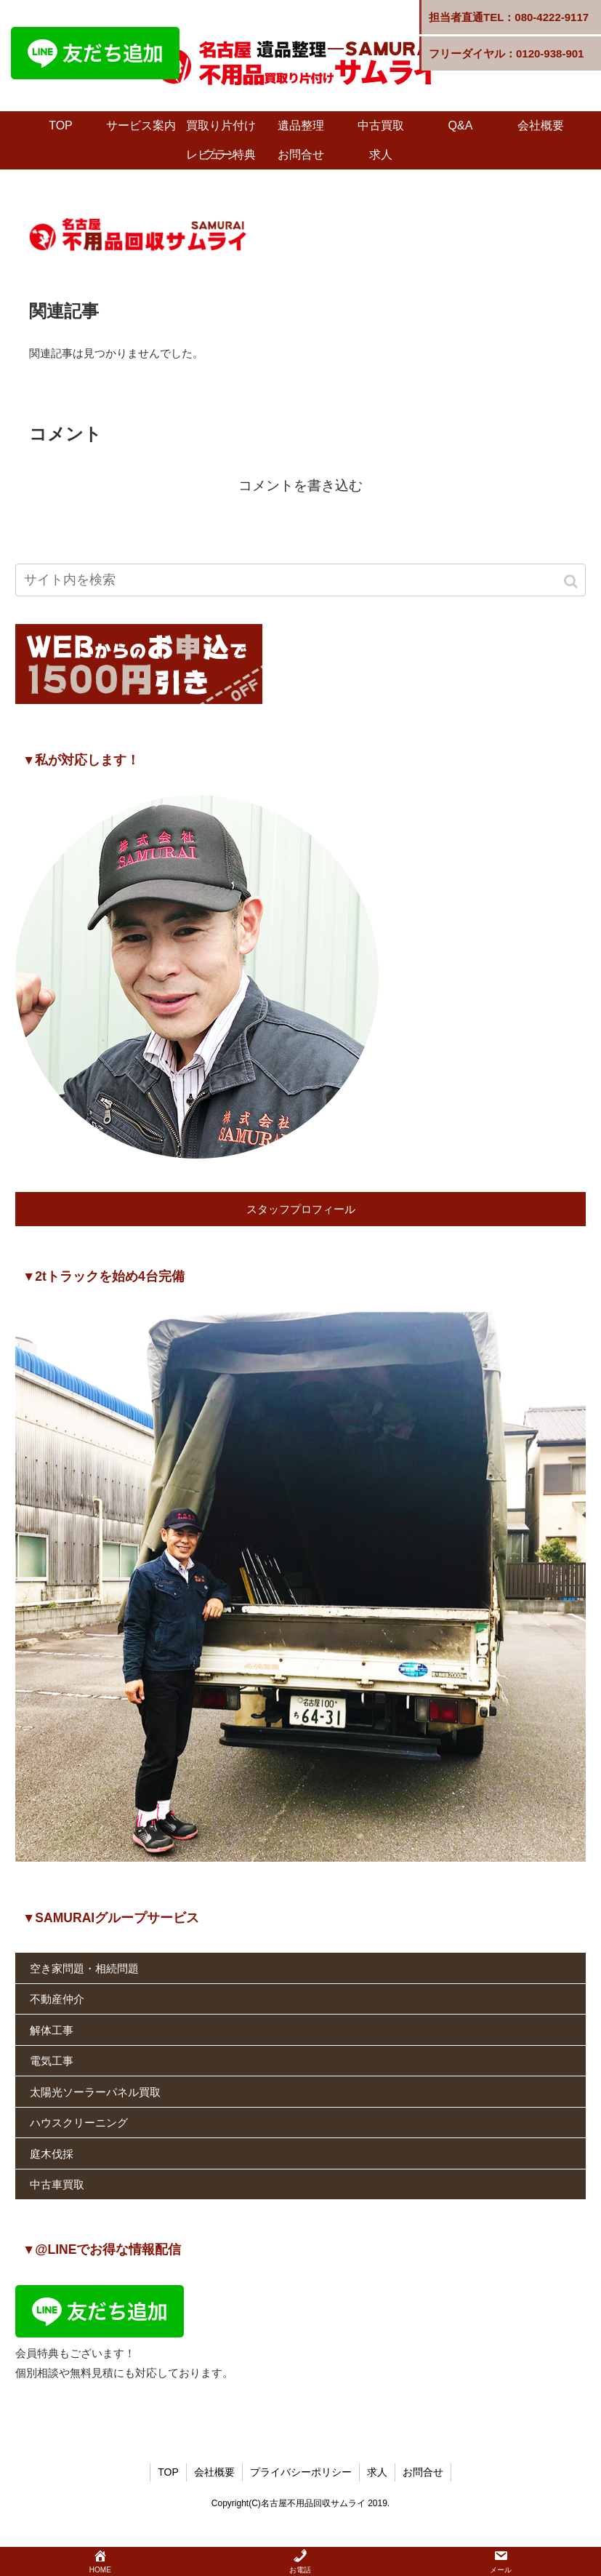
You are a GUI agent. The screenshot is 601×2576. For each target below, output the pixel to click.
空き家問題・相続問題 (84, 1968)
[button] (572, 581)
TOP (168, 2472)
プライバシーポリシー (301, 2472)
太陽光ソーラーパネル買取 (95, 2092)
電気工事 (51, 2061)
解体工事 (51, 2030)
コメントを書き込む (300, 485)
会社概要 (214, 2472)
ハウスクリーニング (79, 2122)
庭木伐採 (51, 2154)
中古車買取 (57, 2184)
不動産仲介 (57, 1999)
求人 (377, 2472)
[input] (300, 580)
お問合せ (423, 2472)
